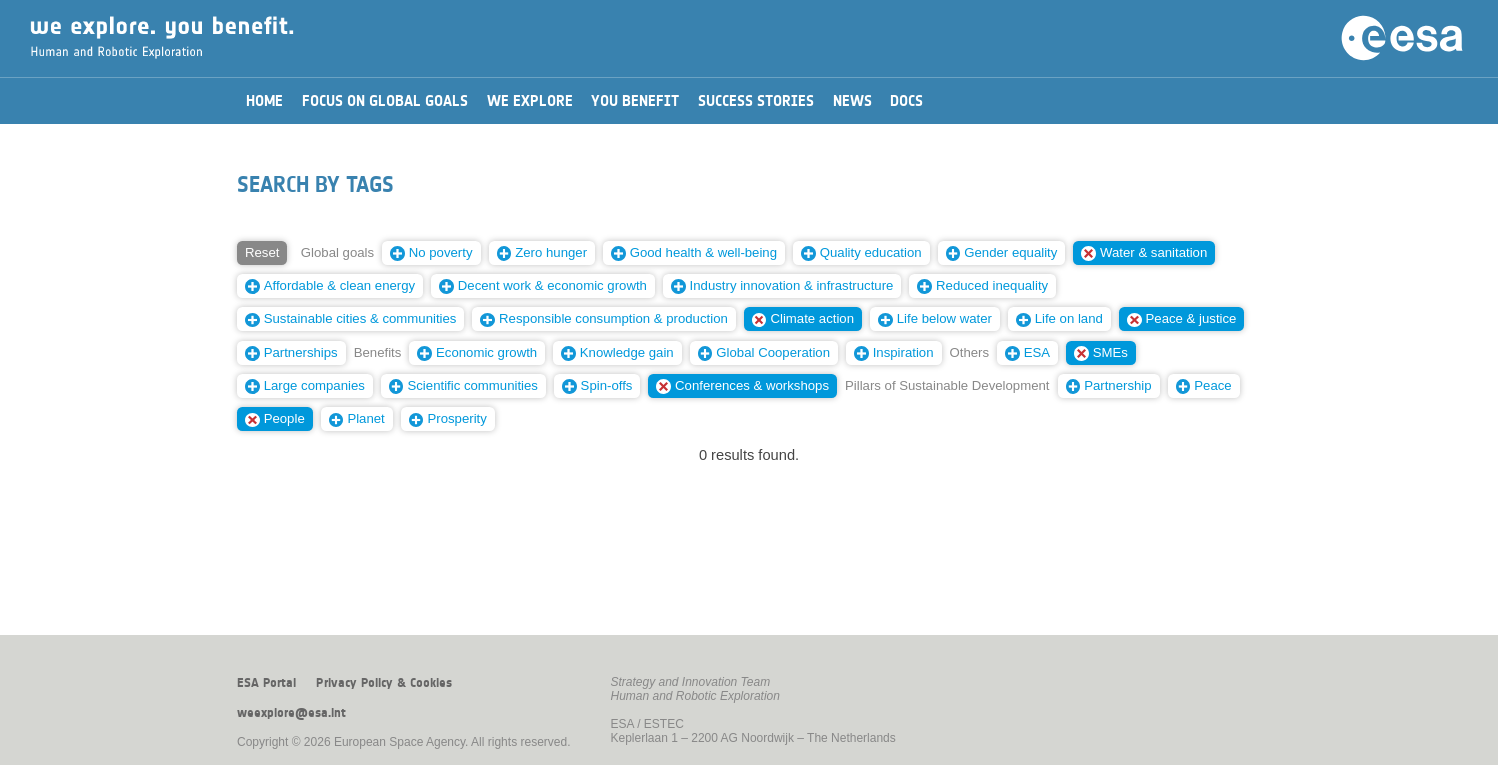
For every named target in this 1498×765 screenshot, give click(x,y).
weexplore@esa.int (291, 713)
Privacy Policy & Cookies (384, 683)
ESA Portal (266, 683)
